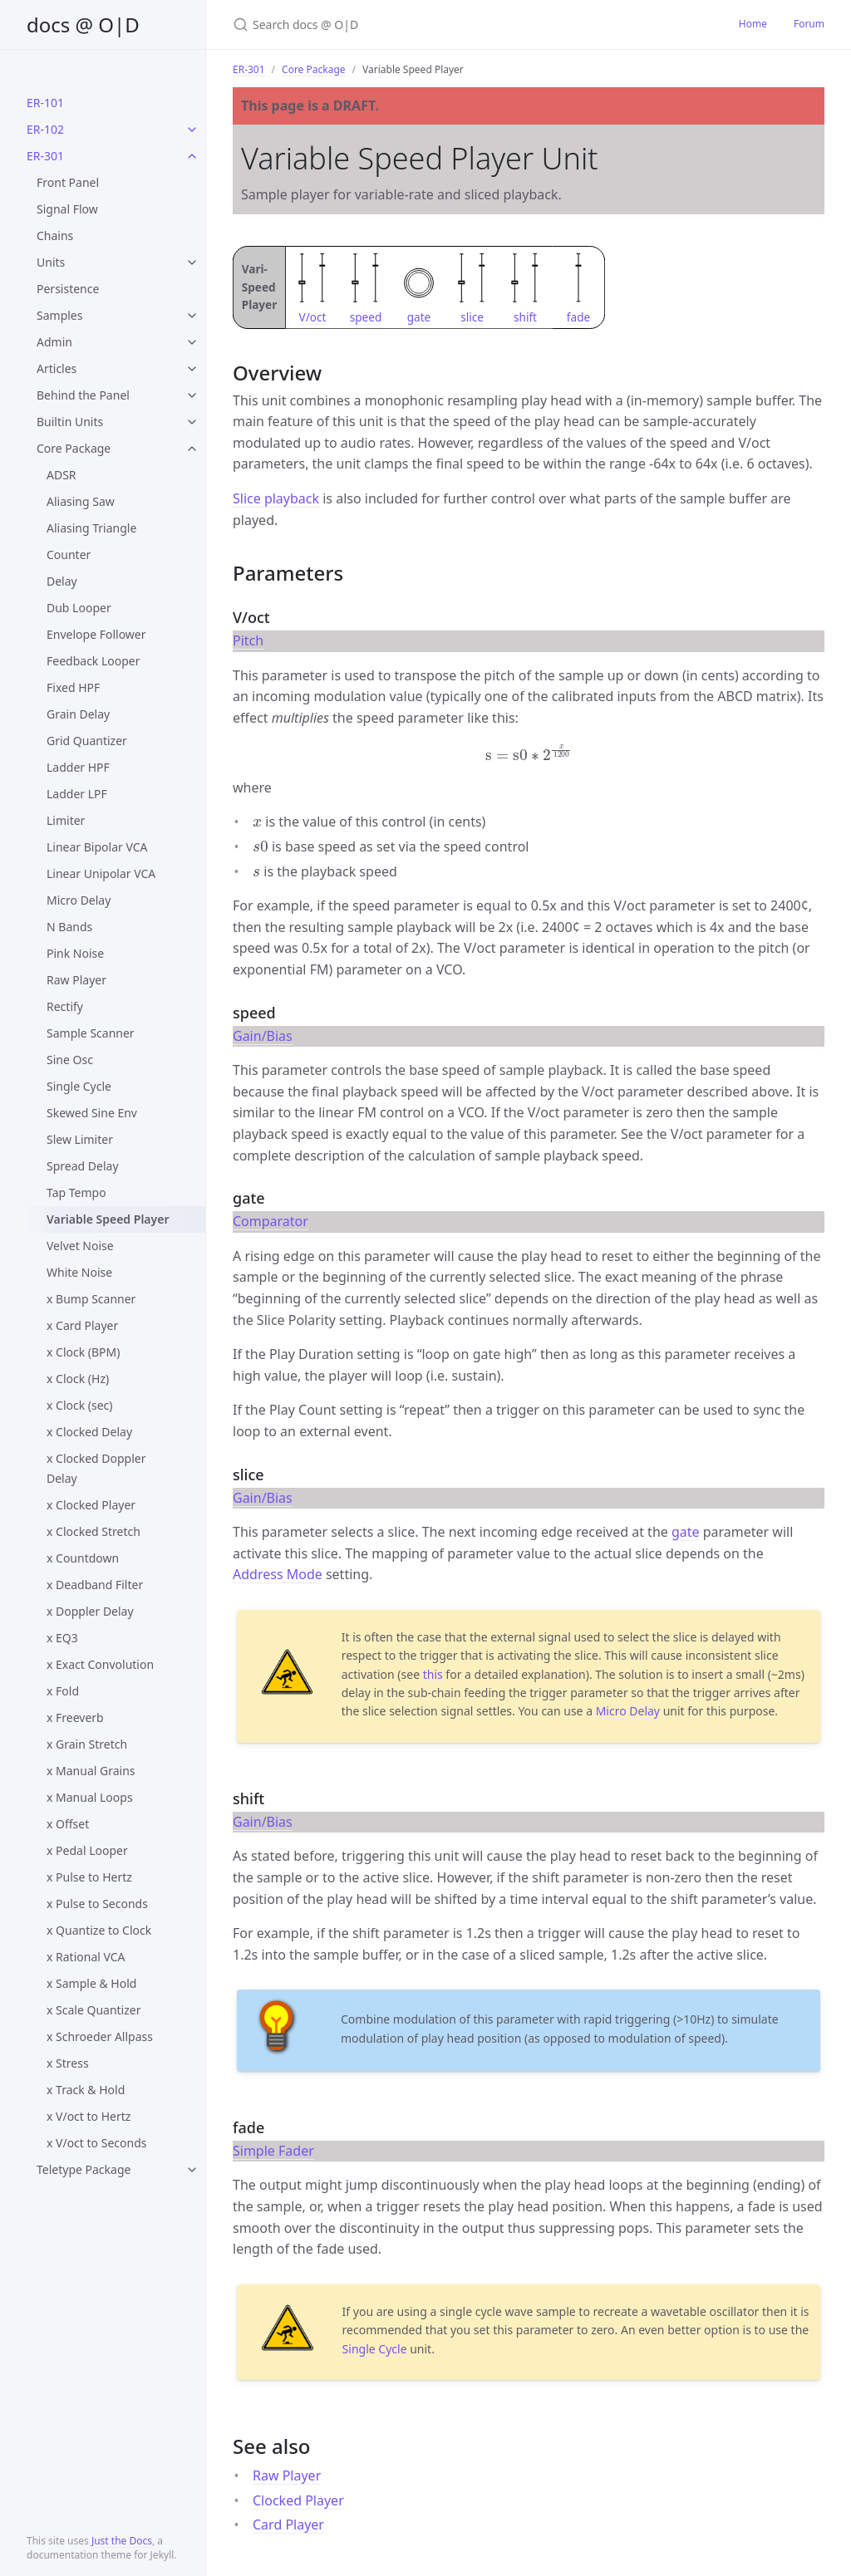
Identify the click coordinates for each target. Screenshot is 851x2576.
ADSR (61, 475)
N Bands (69, 927)
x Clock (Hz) (78, 1378)
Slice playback (276, 498)
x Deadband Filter (95, 1584)
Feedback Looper (93, 661)
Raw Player (76, 980)
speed (366, 317)
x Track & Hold (86, 2090)
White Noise (79, 1272)
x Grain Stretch (87, 1744)
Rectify (65, 1006)
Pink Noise (75, 953)
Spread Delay (83, 1166)
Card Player (288, 2524)
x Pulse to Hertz (89, 1877)
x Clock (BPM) (83, 1352)
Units (51, 262)
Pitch (248, 640)
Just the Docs (121, 2541)
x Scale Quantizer (93, 2010)
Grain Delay (78, 714)
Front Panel (68, 182)
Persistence (68, 289)
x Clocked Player (91, 1505)
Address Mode (277, 1574)
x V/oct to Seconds (96, 2143)
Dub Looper (79, 608)
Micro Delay (79, 900)
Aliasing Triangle (91, 528)
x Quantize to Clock (99, 1930)
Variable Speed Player (108, 1219)
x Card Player (82, 1325)
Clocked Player (298, 2500)
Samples (59, 315)
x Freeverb (75, 1717)
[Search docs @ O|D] (429, 24)
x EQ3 (62, 1638)
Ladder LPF (77, 794)
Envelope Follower (96, 634)
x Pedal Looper (87, 1850)
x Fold (63, 1691)
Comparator (270, 1221)
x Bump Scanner (91, 1299)
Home (753, 24)
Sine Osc (70, 1059)
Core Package (74, 448)
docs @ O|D (83, 24)
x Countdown (83, 1558)
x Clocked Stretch (93, 1531)
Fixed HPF (73, 687)
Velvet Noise (80, 1246)
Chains (55, 235)
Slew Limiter (80, 1139)
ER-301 (45, 156)
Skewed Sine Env (92, 1113)
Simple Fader (273, 2151)
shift (525, 317)
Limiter (66, 820)
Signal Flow (67, 209)
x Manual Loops (90, 1797)
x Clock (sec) (80, 1405)
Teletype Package (83, 2169)
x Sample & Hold (91, 1983)
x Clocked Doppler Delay (96, 1468)
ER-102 (45, 129)
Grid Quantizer (87, 740)
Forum (809, 24)
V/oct (313, 317)
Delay (62, 581)
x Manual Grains (91, 1771)
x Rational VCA (86, 1957)
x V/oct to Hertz (88, 2116)
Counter (69, 554)
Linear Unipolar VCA (101, 873)
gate (419, 317)
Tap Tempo (76, 1192)
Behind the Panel (83, 395)
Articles (56, 368)
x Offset (68, 1824)
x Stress (68, 2063)
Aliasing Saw (81, 501)
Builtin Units (70, 421)
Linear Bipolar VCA (97, 847)
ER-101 (45, 102)
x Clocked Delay (89, 1432)
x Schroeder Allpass (100, 2036)
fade (578, 317)
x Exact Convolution (100, 1664)
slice (472, 317)
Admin (54, 342)
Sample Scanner (91, 1033)
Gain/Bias (263, 1036)
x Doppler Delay (90, 1611)
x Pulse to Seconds (97, 1903)
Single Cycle (79, 1086)
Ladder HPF (78, 767)
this (433, 1674)
